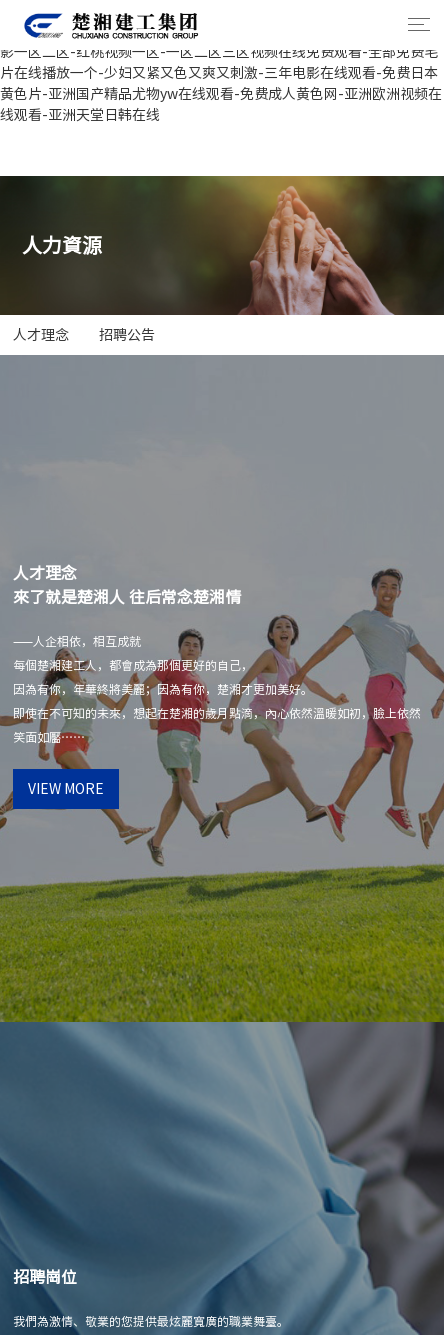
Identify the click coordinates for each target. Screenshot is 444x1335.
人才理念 (41, 335)
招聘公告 (127, 335)
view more (66, 789)
